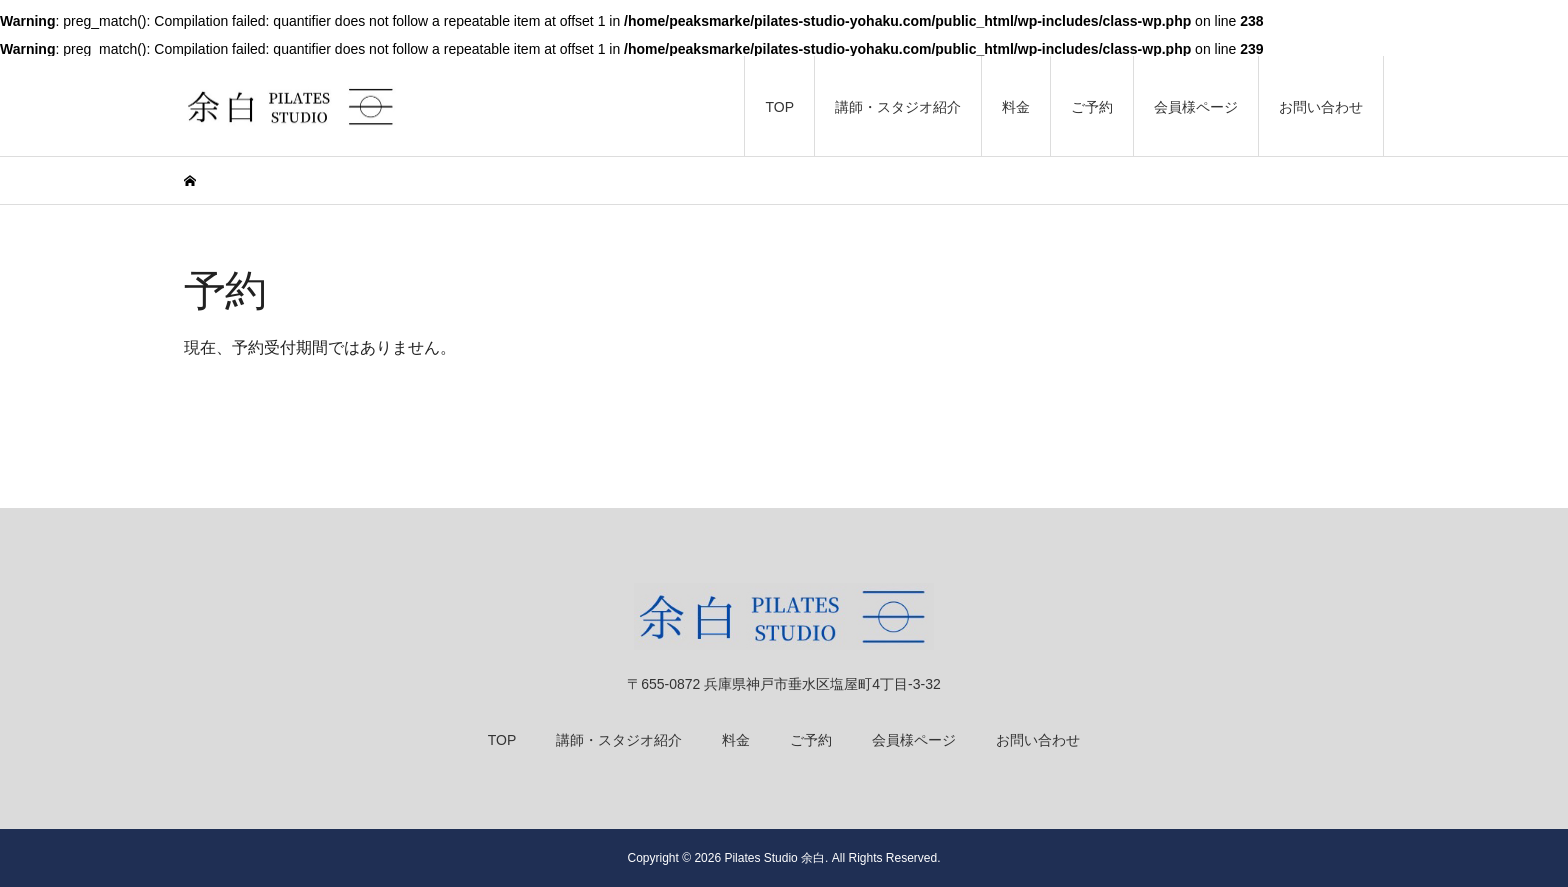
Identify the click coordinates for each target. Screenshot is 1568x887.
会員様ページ (1196, 107)
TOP (779, 107)
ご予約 (1092, 107)
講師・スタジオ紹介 (898, 107)
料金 (1016, 107)
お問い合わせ (1321, 107)
